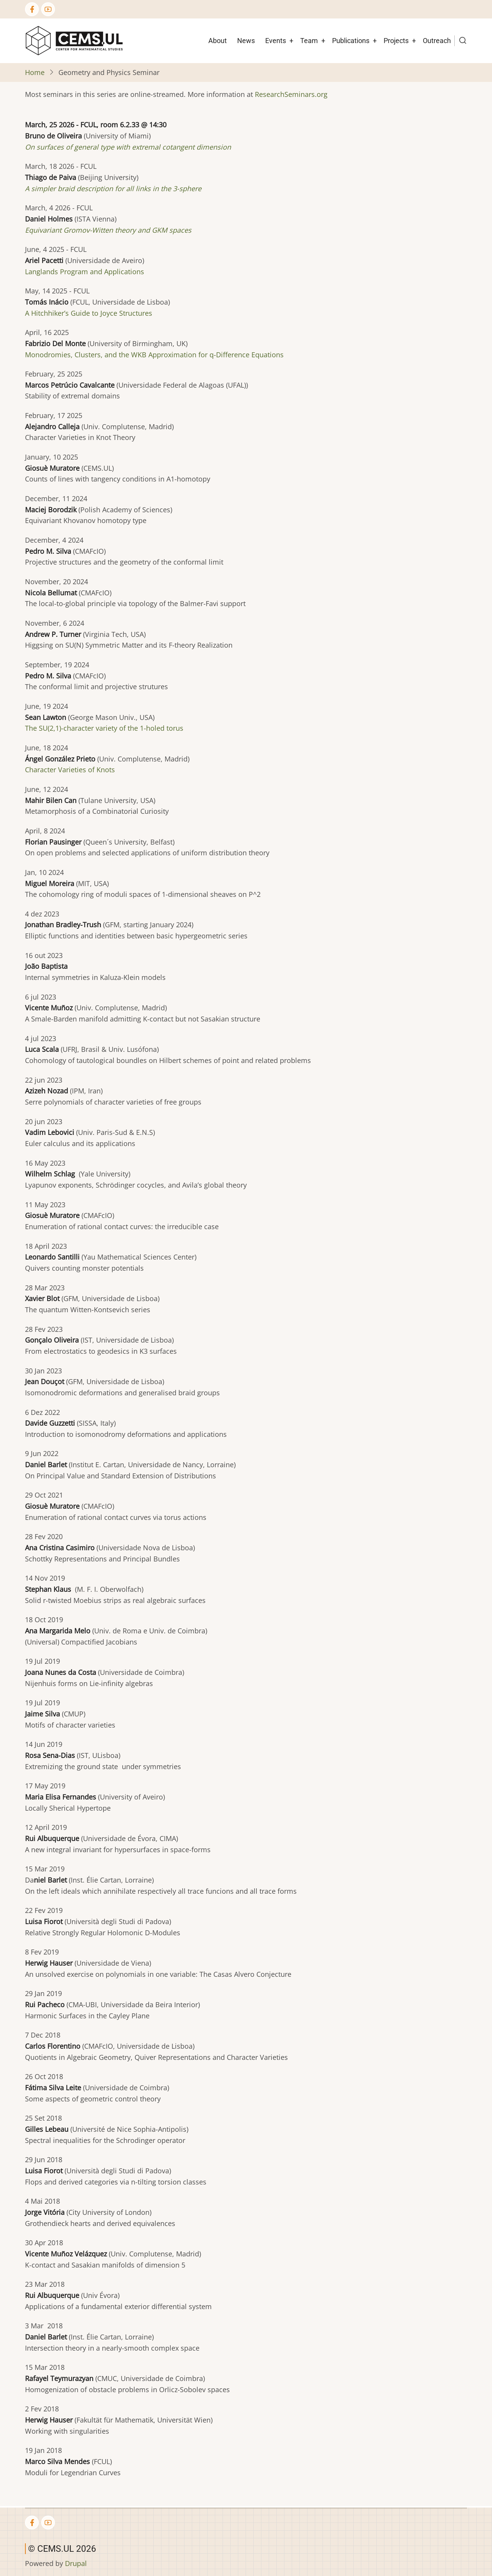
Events (275, 41)
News (246, 41)
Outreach (437, 41)
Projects (396, 41)
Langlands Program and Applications (84, 271)
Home (35, 72)
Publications (350, 41)
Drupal (76, 2563)
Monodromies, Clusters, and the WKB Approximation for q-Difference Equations (154, 354)
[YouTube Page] (48, 9)
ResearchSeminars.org (291, 94)
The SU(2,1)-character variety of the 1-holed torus (104, 728)
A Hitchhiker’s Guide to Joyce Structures (88, 313)
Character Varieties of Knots (70, 769)
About (217, 41)
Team (309, 41)
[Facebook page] (32, 9)
